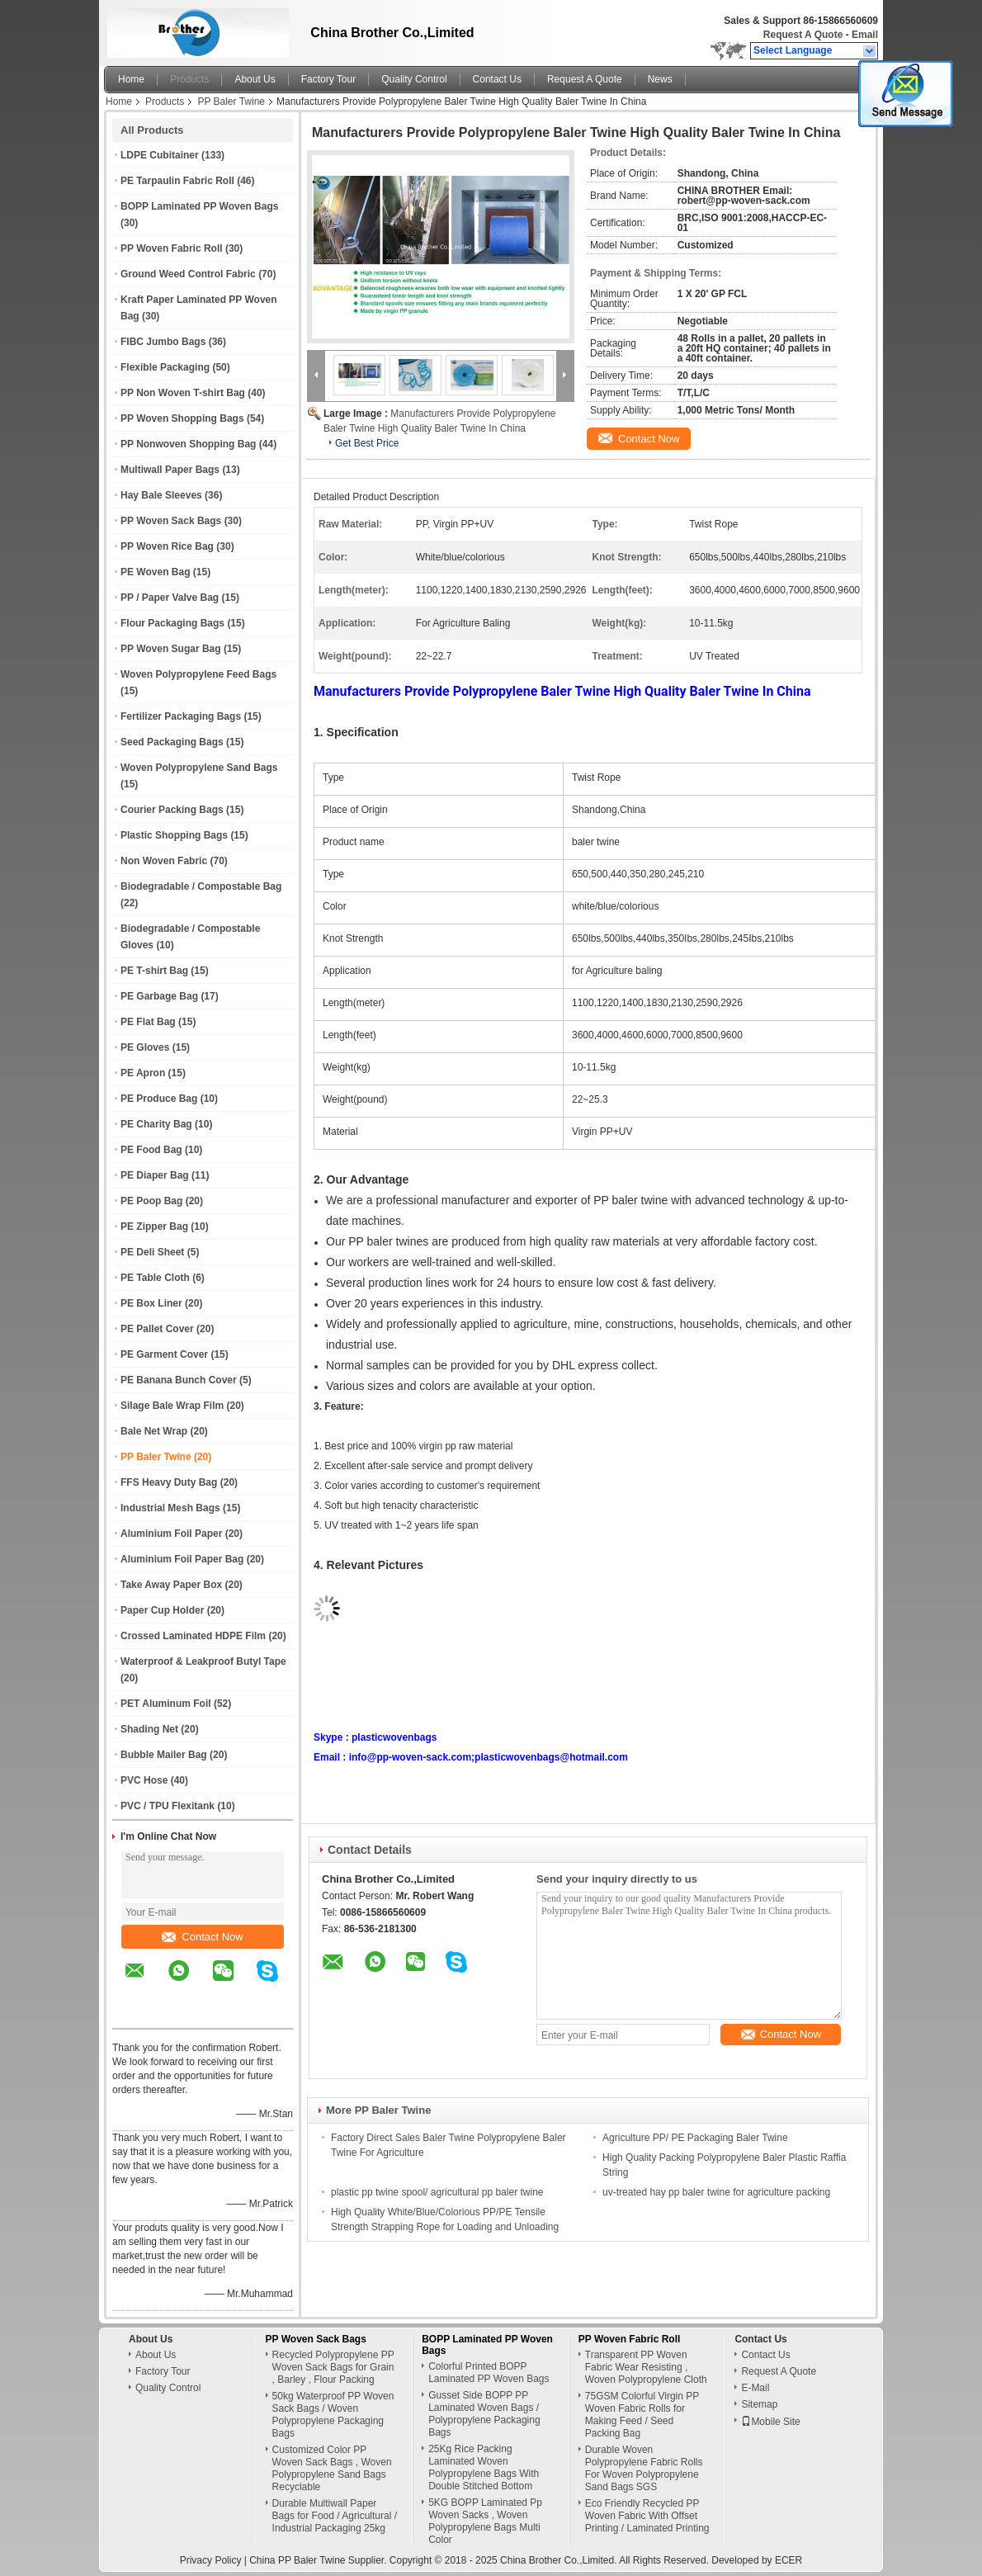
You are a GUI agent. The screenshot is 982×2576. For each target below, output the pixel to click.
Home (131, 79)
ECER (788, 2560)
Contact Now (202, 1937)
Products (189, 79)
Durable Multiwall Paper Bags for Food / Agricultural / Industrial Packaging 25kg (334, 2516)
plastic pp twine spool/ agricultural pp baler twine (437, 2192)
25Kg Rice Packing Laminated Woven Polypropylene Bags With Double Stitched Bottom (483, 2467)
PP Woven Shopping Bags (182, 418)
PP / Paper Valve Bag (169, 597)
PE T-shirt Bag (154, 970)
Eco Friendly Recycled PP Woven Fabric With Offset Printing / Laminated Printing (647, 2516)
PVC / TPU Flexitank (167, 1806)
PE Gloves (144, 1047)
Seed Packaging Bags (172, 742)
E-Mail (755, 2388)
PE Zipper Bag (154, 1226)
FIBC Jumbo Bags (162, 341)
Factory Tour (328, 79)
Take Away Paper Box (171, 1585)
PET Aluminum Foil (165, 1703)
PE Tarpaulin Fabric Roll (177, 181)
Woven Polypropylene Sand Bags (199, 767)
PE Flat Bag (148, 1022)
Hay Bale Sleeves (161, 495)
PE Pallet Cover (157, 1329)
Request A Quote (803, 34)
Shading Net (149, 1729)
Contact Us (497, 79)
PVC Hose (144, 1780)
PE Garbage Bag (159, 996)
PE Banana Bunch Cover (178, 1380)
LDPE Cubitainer (159, 155)
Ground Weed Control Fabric (188, 274)
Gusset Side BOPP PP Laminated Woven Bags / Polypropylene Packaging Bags (484, 2413)
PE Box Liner (151, 1303)
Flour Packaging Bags (172, 623)
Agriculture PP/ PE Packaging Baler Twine (695, 2138)
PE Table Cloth (155, 1277)
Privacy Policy (211, 2560)
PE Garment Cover (164, 1354)
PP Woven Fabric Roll (171, 248)
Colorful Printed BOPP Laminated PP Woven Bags (488, 2373)
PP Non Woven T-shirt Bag (182, 393)
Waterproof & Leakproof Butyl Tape (203, 1661)
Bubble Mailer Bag (163, 1755)
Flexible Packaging (165, 367)
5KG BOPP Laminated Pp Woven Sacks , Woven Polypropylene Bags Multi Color (485, 2521)
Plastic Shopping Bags (174, 835)
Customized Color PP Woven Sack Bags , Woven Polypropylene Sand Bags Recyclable (332, 2468)
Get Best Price (367, 443)
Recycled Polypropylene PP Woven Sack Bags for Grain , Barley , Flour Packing (333, 2367)
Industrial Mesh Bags (170, 1508)
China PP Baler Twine (297, 2560)
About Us (254, 79)
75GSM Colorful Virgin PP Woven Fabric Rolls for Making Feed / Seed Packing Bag (642, 2414)
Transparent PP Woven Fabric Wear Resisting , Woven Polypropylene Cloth (646, 2367)
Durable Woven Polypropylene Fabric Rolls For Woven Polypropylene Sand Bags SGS (644, 2468)
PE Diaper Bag (154, 1175)
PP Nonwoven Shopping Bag (188, 444)
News (660, 79)
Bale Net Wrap (153, 1431)
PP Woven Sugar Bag (170, 649)
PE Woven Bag (155, 572)
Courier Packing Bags (172, 809)
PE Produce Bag (158, 1098)
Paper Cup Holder (162, 1610)
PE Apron (142, 1073)
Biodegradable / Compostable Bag (200, 886)
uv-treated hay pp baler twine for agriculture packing (716, 2192)
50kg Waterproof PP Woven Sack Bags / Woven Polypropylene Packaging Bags (333, 2414)
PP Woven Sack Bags (170, 521)
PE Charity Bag (156, 1124)
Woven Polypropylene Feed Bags (198, 674)
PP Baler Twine (231, 101)
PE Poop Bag (151, 1201)
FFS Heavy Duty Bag (168, 1482)
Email (865, 34)
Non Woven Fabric (163, 861)
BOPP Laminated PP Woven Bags (199, 206)
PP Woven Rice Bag (167, 546)
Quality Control (413, 79)
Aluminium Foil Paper (171, 1533)
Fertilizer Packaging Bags (180, 716)
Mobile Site (770, 2421)
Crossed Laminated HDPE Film (193, 1636)
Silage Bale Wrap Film (172, 1405)
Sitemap (759, 2404)
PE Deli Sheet (152, 1252)
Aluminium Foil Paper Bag (181, 1559)
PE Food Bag (151, 1150)
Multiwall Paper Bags (170, 469)
